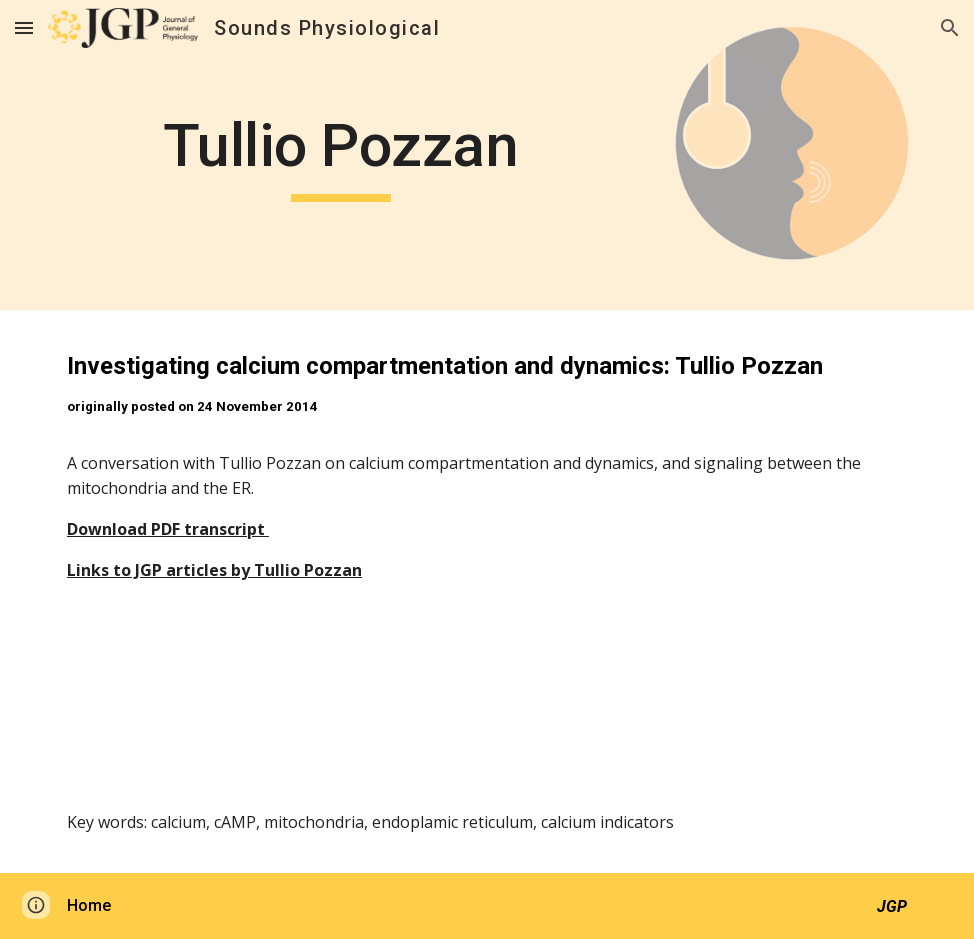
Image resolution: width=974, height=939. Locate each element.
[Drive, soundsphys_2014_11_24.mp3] (487, 720)
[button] (24, 27)
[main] (340, 155)
